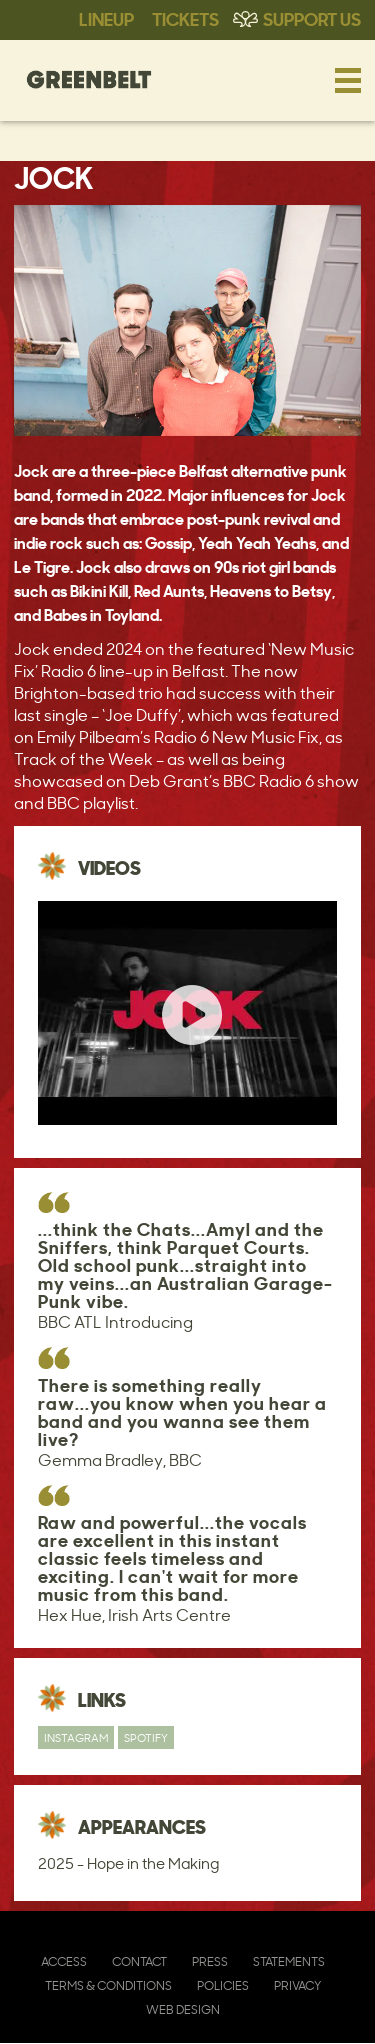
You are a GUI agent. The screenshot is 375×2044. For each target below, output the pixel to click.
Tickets (185, 18)
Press (210, 1961)
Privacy (297, 1985)
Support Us (312, 18)
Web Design (183, 2009)
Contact (139, 1961)
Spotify (146, 1737)
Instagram (76, 1737)
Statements (289, 1961)
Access (64, 1961)
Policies (223, 1985)
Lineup (106, 18)
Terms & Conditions (108, 1985)
